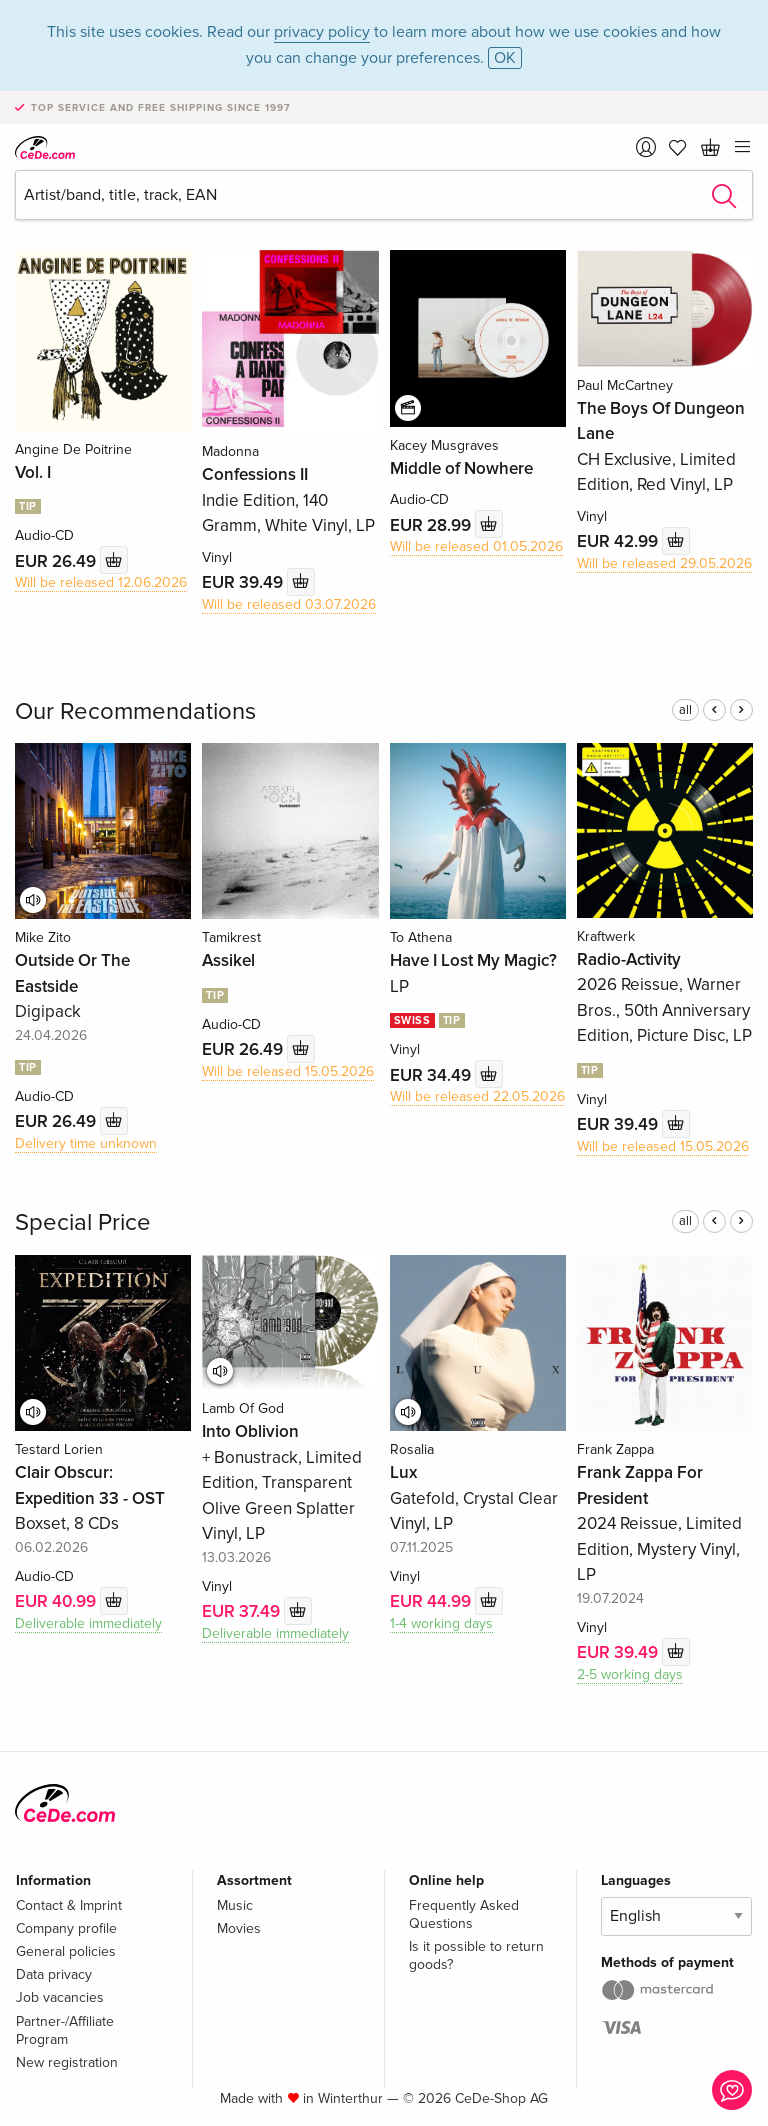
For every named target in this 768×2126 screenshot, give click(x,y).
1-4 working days (441, 1623)
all (685, 710)
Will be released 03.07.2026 (289, 604)
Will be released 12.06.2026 (101, 582)
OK (505, 58)
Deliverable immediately (88, 1623)
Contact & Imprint (69, 1905)
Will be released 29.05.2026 (664, 563)
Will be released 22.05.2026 (477, 1096)
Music (235, 1905)
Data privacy (54, 1974)
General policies (66, 1951)
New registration (67, 2062)
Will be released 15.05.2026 (288, 1071)
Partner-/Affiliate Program (65, 2030)
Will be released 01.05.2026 (476, 546)
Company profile (66, 1928)
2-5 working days (630, 1674)
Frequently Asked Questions (464, 1914)
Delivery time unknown (86, 1143)
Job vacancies (60, 1997)
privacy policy (322, 32)
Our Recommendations (135, 711)
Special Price (83, 1222)
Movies (239, 1928)
